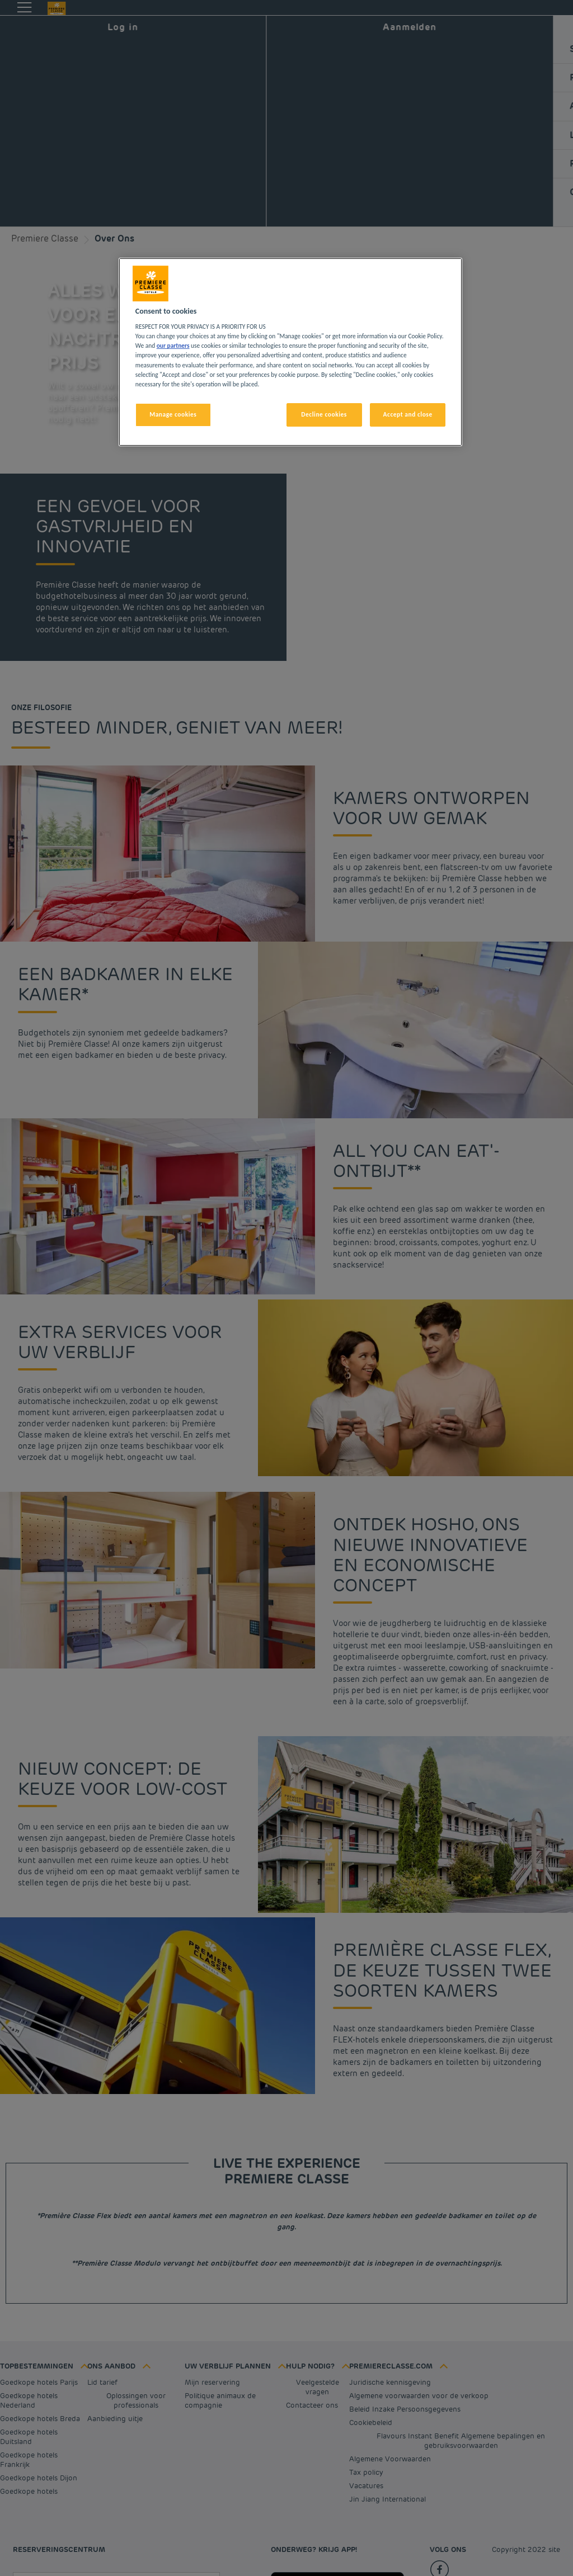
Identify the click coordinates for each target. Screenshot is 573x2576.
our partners (173, 345)
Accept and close (408, 414)
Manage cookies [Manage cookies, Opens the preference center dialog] (172, 414)
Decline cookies (324, 414)
